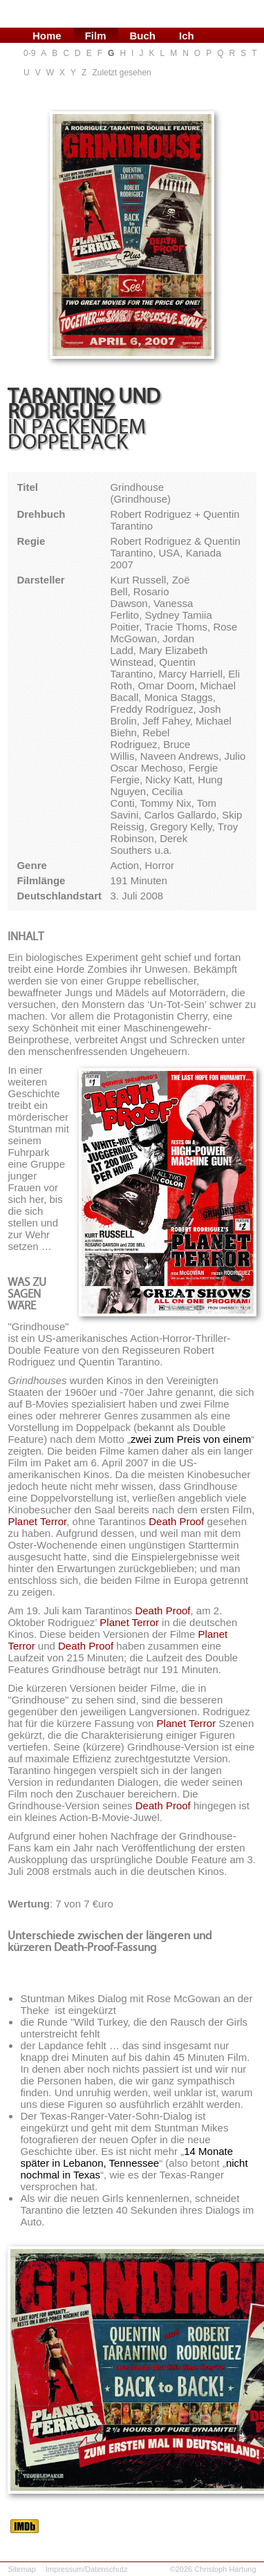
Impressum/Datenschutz (87, 2569)
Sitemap (21, 2569)
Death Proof (176, 1521)
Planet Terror (37, 1521)
